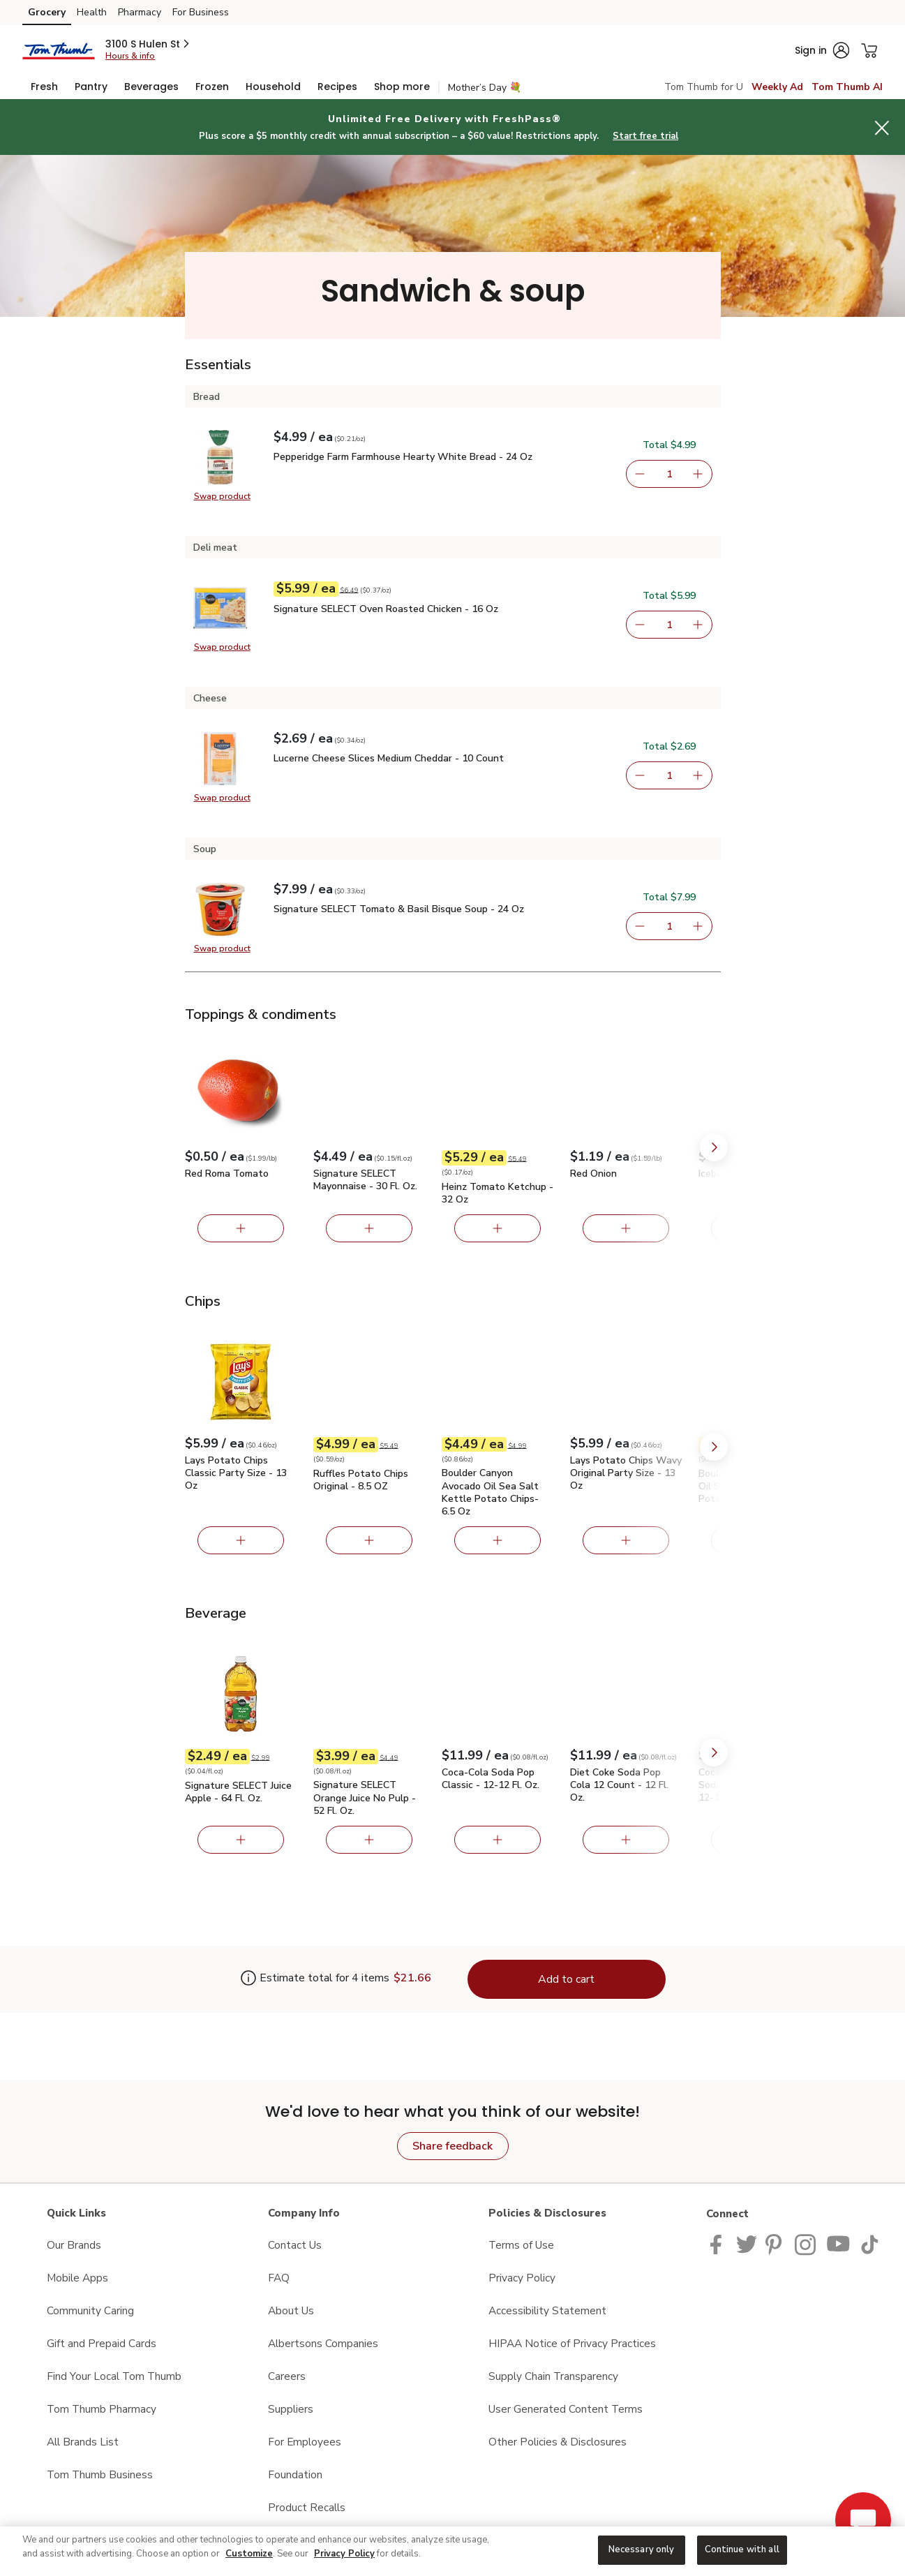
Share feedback (452, 2146)
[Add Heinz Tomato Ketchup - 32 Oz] (497, 1228)
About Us (291, 2310)
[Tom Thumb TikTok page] (869, 2243)
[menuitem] (44, 86)
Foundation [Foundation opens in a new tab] (295, 2474)
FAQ (279, 2277)
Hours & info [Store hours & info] (130, 55)
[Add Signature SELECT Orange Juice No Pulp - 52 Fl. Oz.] (369, 1840)
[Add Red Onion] (626, 1228)
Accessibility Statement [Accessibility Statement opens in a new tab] (547, 2310)
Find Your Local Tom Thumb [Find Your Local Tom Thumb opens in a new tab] (114, 2376)
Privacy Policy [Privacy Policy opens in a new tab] (521, 2277)
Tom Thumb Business (100, 2474)
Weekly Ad (777, 87)
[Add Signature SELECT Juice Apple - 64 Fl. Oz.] (240, 1840)
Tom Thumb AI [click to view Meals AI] (847, 87)
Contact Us (295, 2245)
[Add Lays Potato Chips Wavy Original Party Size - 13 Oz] (626, 1540)
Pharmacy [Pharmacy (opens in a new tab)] (139, 12)
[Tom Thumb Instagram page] (806, 2243)
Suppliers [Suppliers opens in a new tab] (290, 2409)
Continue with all (742, 2549)
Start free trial (645, 136)
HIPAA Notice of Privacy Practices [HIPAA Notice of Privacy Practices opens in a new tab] (572, 2343)
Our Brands (74, 2245)
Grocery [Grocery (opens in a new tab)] (47, 12)
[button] (148, 44)
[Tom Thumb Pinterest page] (776, 2243)
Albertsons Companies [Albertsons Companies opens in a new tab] (323, 2343)
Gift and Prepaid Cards (101, 2343)
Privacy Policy (344, 2553)
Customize (249, 2553)
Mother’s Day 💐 (484, 87)
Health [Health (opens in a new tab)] (92, 12)
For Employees (304, 2441)
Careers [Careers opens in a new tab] (287, 2376)
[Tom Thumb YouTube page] (839, 2243)
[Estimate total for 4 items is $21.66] (314, 1979)
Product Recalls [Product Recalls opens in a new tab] (306, 2507)
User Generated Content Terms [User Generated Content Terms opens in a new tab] (565, 2409)
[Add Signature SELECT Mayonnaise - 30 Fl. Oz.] (369, 1228)
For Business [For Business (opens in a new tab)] (200, 12)
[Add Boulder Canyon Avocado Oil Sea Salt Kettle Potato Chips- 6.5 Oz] (497, 1540)
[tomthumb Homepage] (58, 50)
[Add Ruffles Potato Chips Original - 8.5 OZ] (369, 1540)
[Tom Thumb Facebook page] (719, 2243)
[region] (452, 2551)
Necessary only (641, 2549)
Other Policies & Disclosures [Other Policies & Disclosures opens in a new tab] (557, 2441)
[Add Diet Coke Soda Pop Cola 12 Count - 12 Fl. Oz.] (626, 1840)
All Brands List (83, 2441)
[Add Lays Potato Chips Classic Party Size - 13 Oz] (240, 1540)
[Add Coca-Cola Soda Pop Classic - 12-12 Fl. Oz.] (497, 1840)
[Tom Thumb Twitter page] (747, 2243)
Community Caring (90, 2310)
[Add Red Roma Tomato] (240, 1228)
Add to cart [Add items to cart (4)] (566, 1979)
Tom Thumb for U (703, 87)
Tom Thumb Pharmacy (101, 2409)
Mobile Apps (77, 2277)
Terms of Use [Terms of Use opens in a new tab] (521, 2245)
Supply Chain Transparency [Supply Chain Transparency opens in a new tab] (553, 2376)
